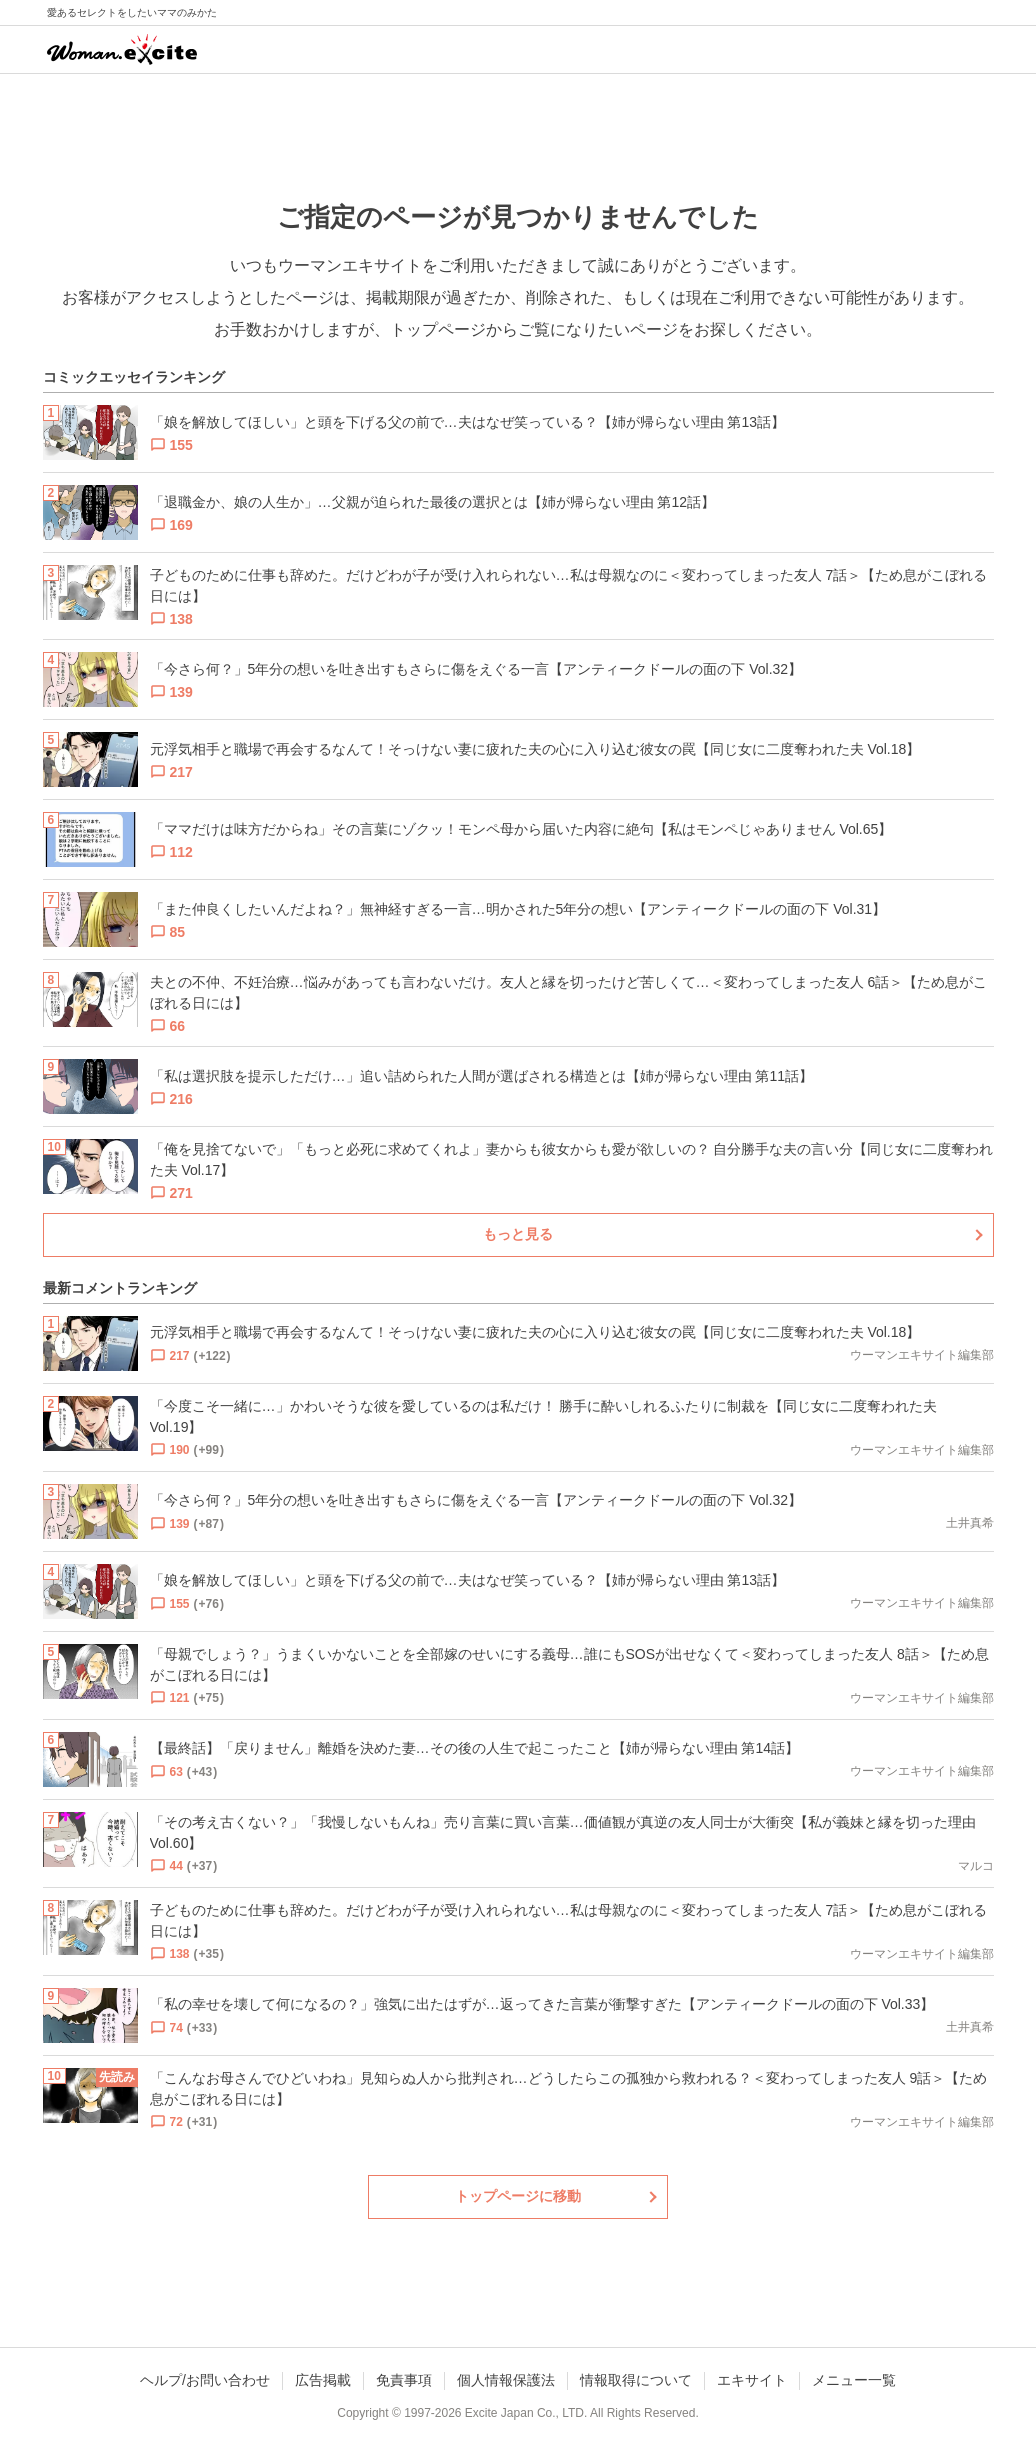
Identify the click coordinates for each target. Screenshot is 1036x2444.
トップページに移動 (518, 2196)
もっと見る (518, 1234)
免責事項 (404, 2380)
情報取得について (636, 2380)
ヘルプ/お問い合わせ (205, 2380)
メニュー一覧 (854, 2380)
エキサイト (752, 2380)
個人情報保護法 (506, 2380)
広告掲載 (323, 2380)
